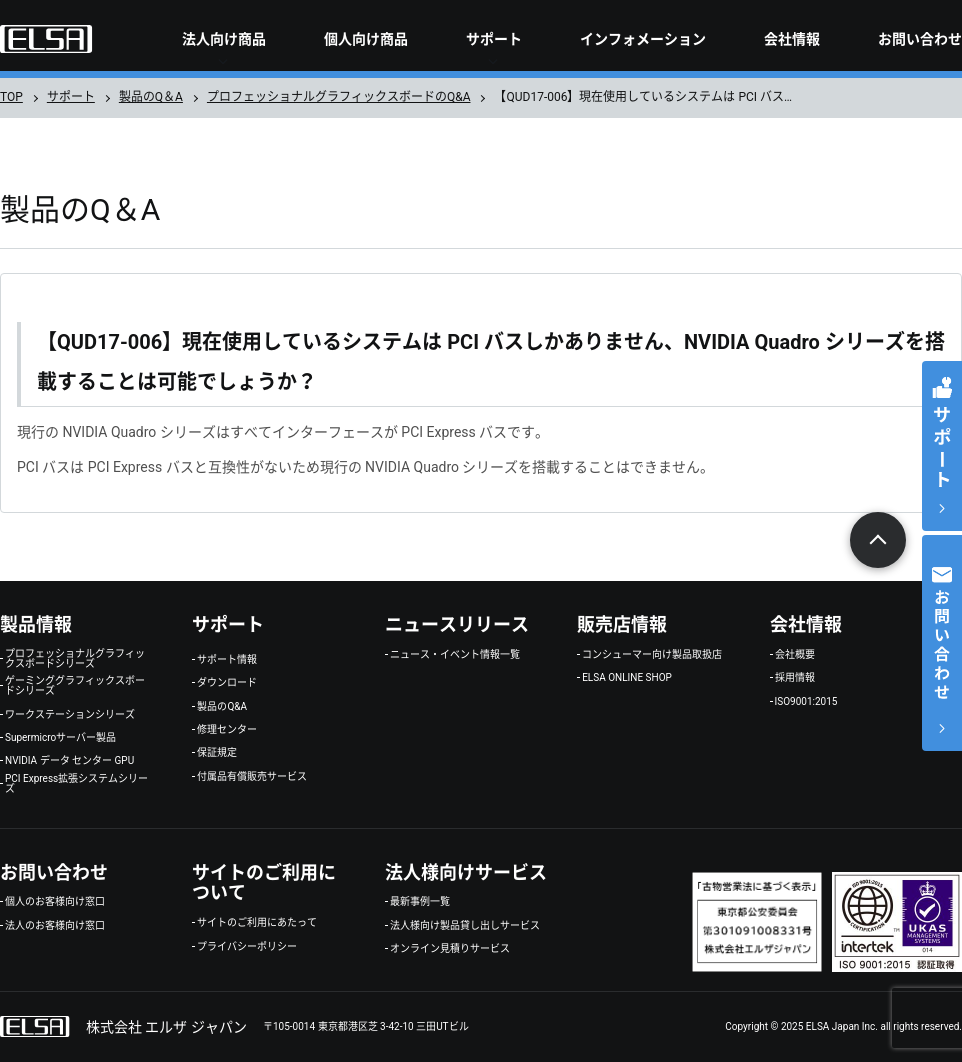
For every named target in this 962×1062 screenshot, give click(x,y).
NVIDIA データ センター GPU (69, 761)
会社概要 (795, 655)
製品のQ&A (222, 707)
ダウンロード (227, 683)
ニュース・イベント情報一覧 (455, 655)
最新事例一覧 (420, 902)
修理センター (227, 730)
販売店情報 (622, 624)
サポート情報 (227, 660)
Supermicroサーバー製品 (60, 738)
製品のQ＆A (151, 97)
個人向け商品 (366, 39)
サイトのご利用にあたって (257, 923)
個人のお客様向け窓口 (55, 902)
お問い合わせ (920, 39)
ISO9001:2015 (806, 702)
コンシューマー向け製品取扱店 (652, 655)
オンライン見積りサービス (450, 949)
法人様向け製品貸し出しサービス (465, 926)
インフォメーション (643, 39)
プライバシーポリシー (247, 947)
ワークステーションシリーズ (70, 715)
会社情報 (792, 39)
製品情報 (36, 624)
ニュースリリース (457, 624)
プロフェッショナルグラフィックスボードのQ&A (339, 97)
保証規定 (217, 753)
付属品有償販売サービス (252, 777)
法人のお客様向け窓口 (55, 926)
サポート (494, 39)
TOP (11, 97)
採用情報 (795, 678)
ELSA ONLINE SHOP (627, 678)
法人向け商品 (224, 39)
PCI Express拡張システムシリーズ (76, 784)
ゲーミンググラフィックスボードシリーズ (75, 686)
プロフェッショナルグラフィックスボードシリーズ (75, 659)
